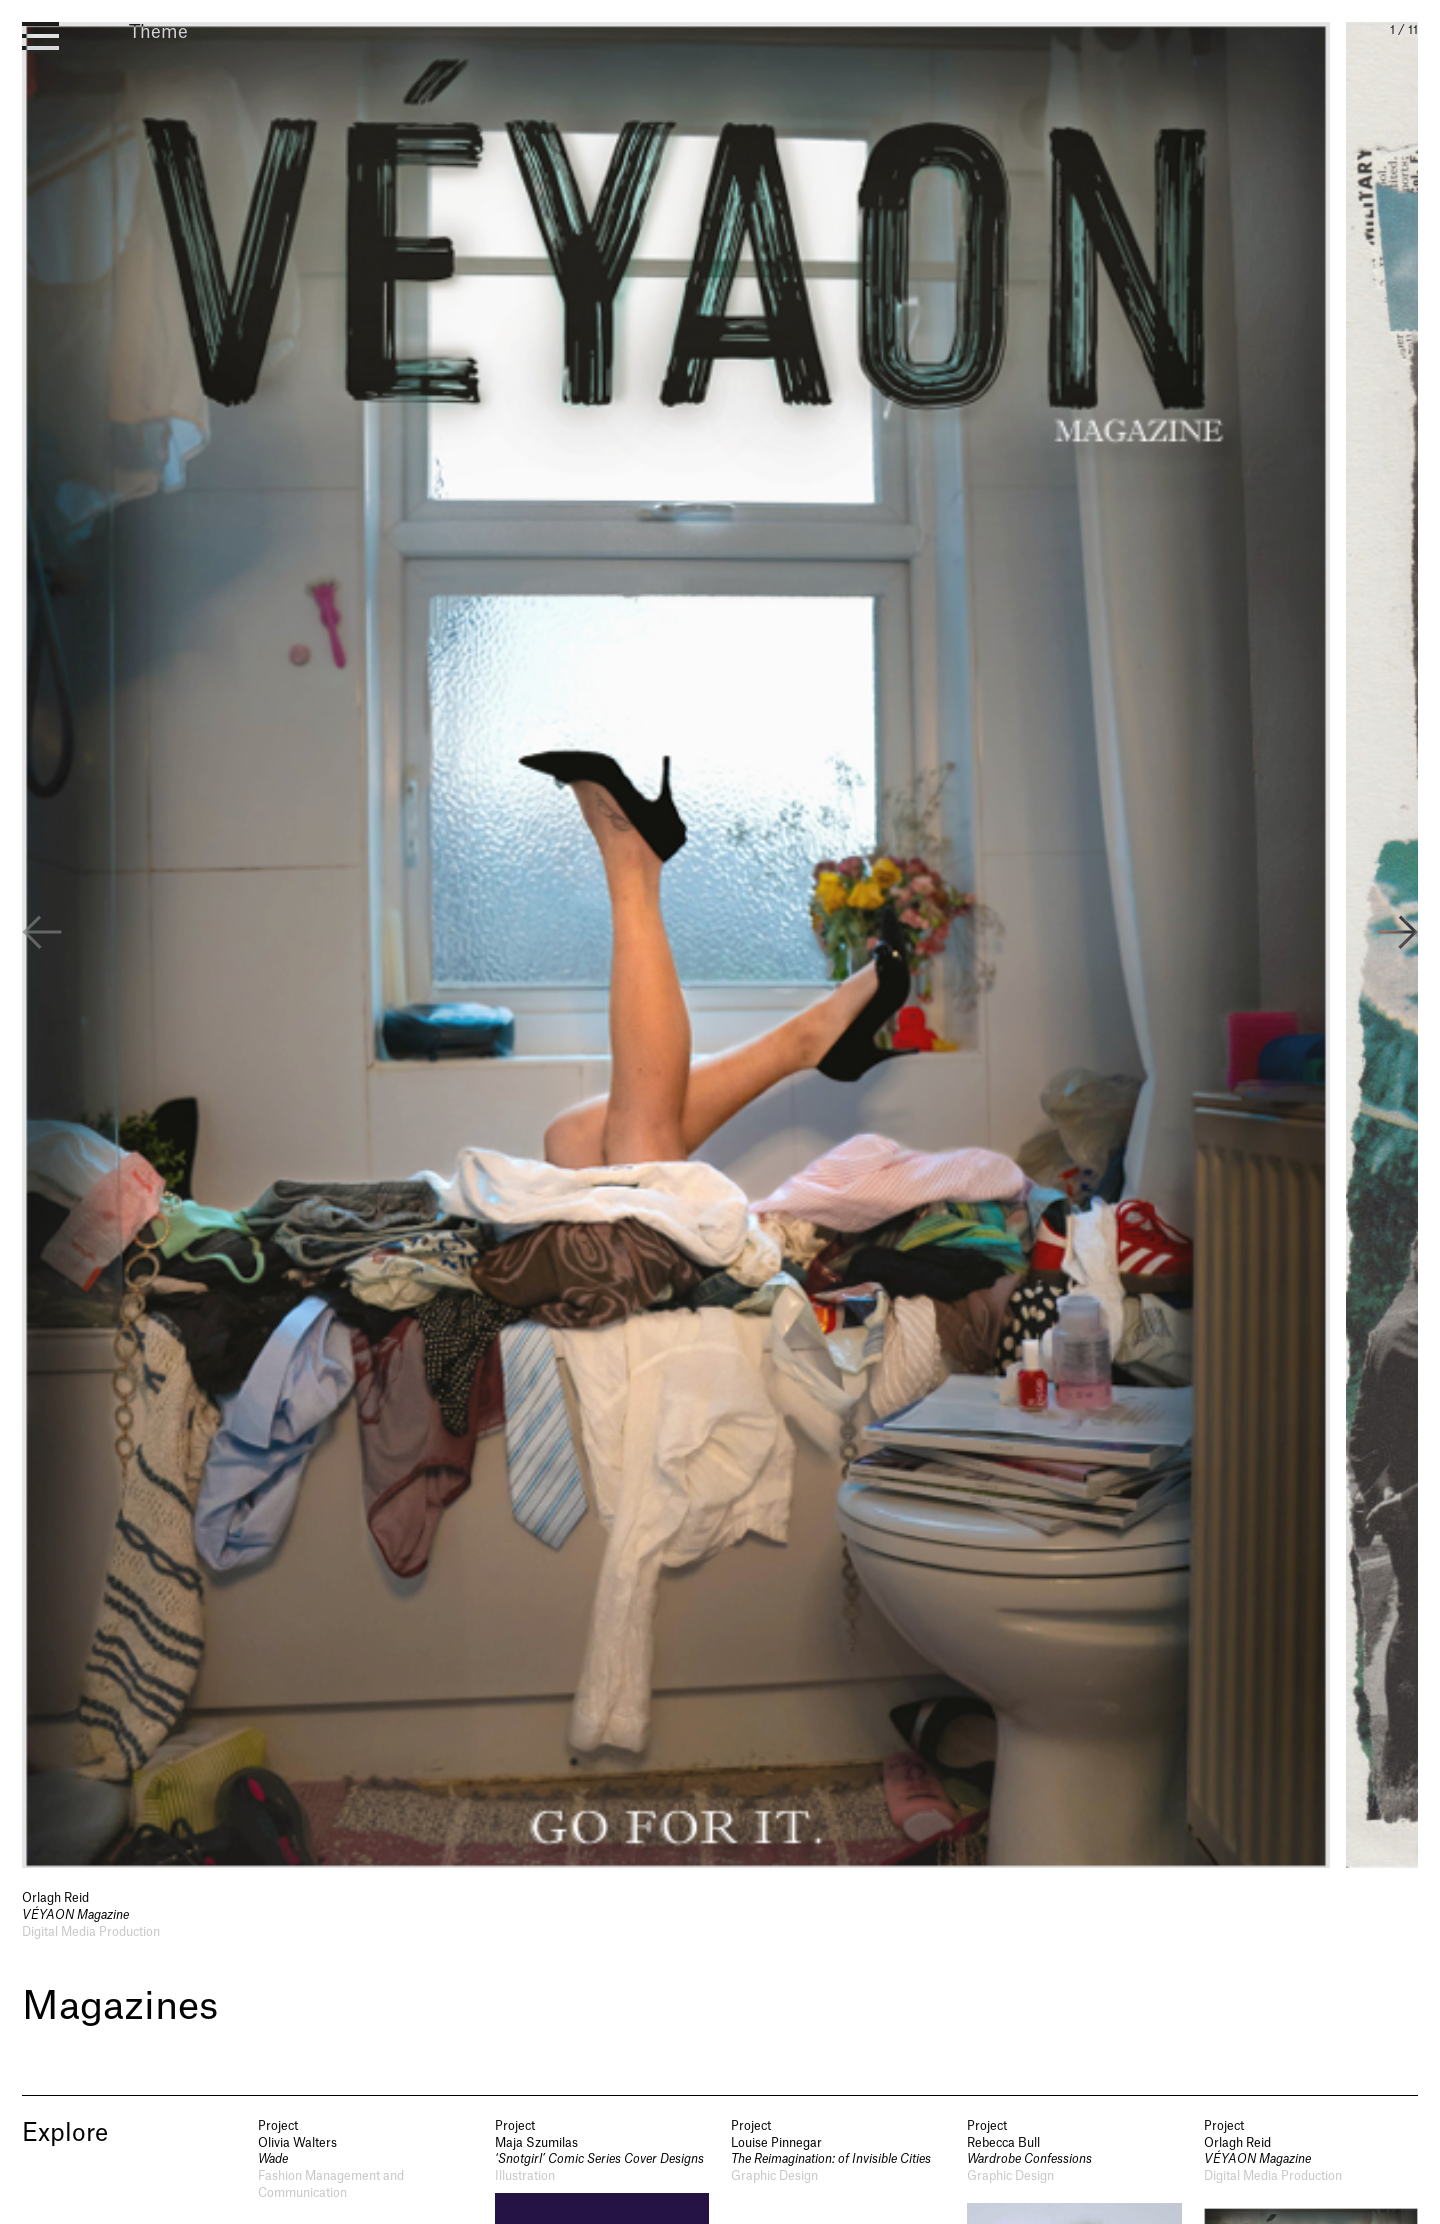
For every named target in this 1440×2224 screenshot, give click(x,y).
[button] (1398, 935)
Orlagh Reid (55, 1898)
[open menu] (40, 36)
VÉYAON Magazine (75, 1915)
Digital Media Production (91, 1932)
